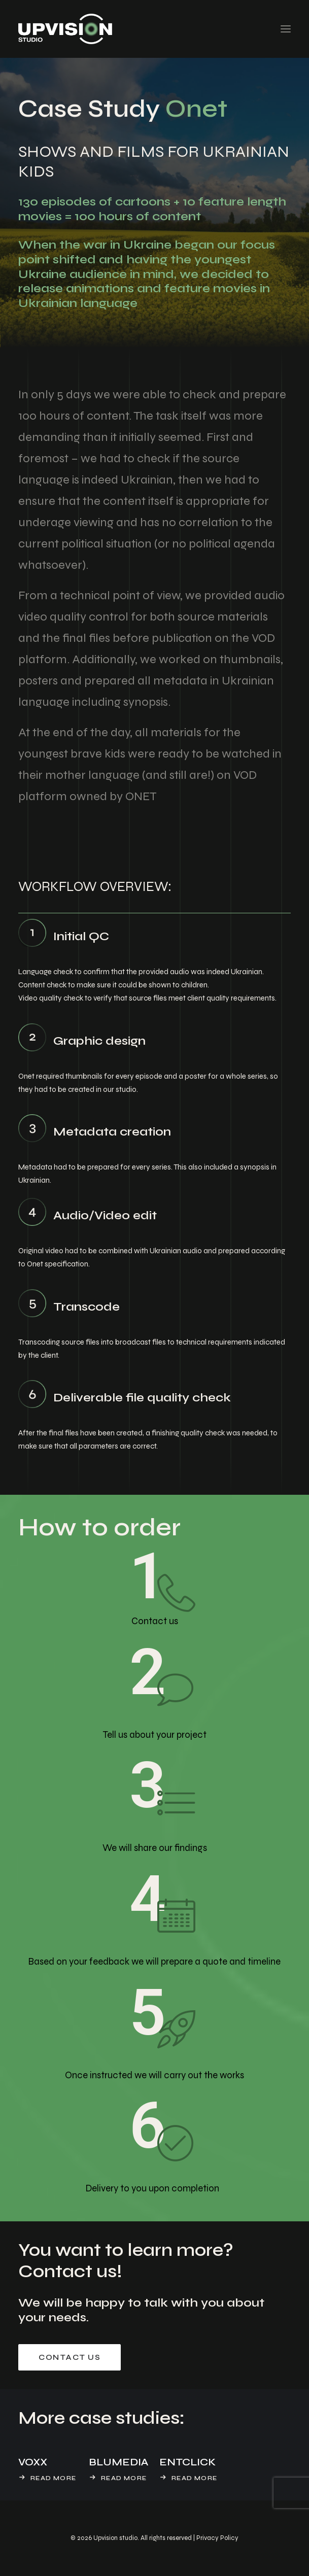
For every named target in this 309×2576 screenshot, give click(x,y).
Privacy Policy (217, 2538)
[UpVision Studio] (65, 29)
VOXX (32, 2462)
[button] (285, 29)
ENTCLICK (187, 2462)
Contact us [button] (69, 2357)
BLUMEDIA (118, 2462)
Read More (53, 2478)
